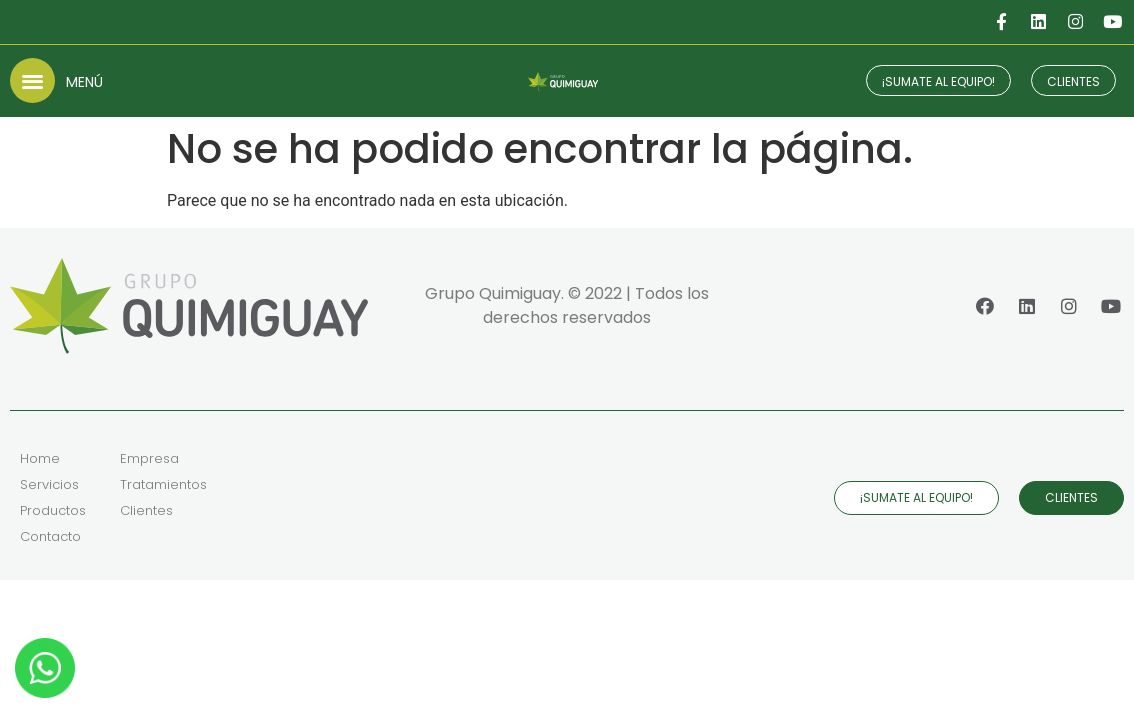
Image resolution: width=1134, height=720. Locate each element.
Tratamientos (163, 484)
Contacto (50, 536)
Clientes (146, 510)
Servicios (49, 484)
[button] (32, 80)
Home (40, 458)
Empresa (149, 458)
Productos (53, 510)
